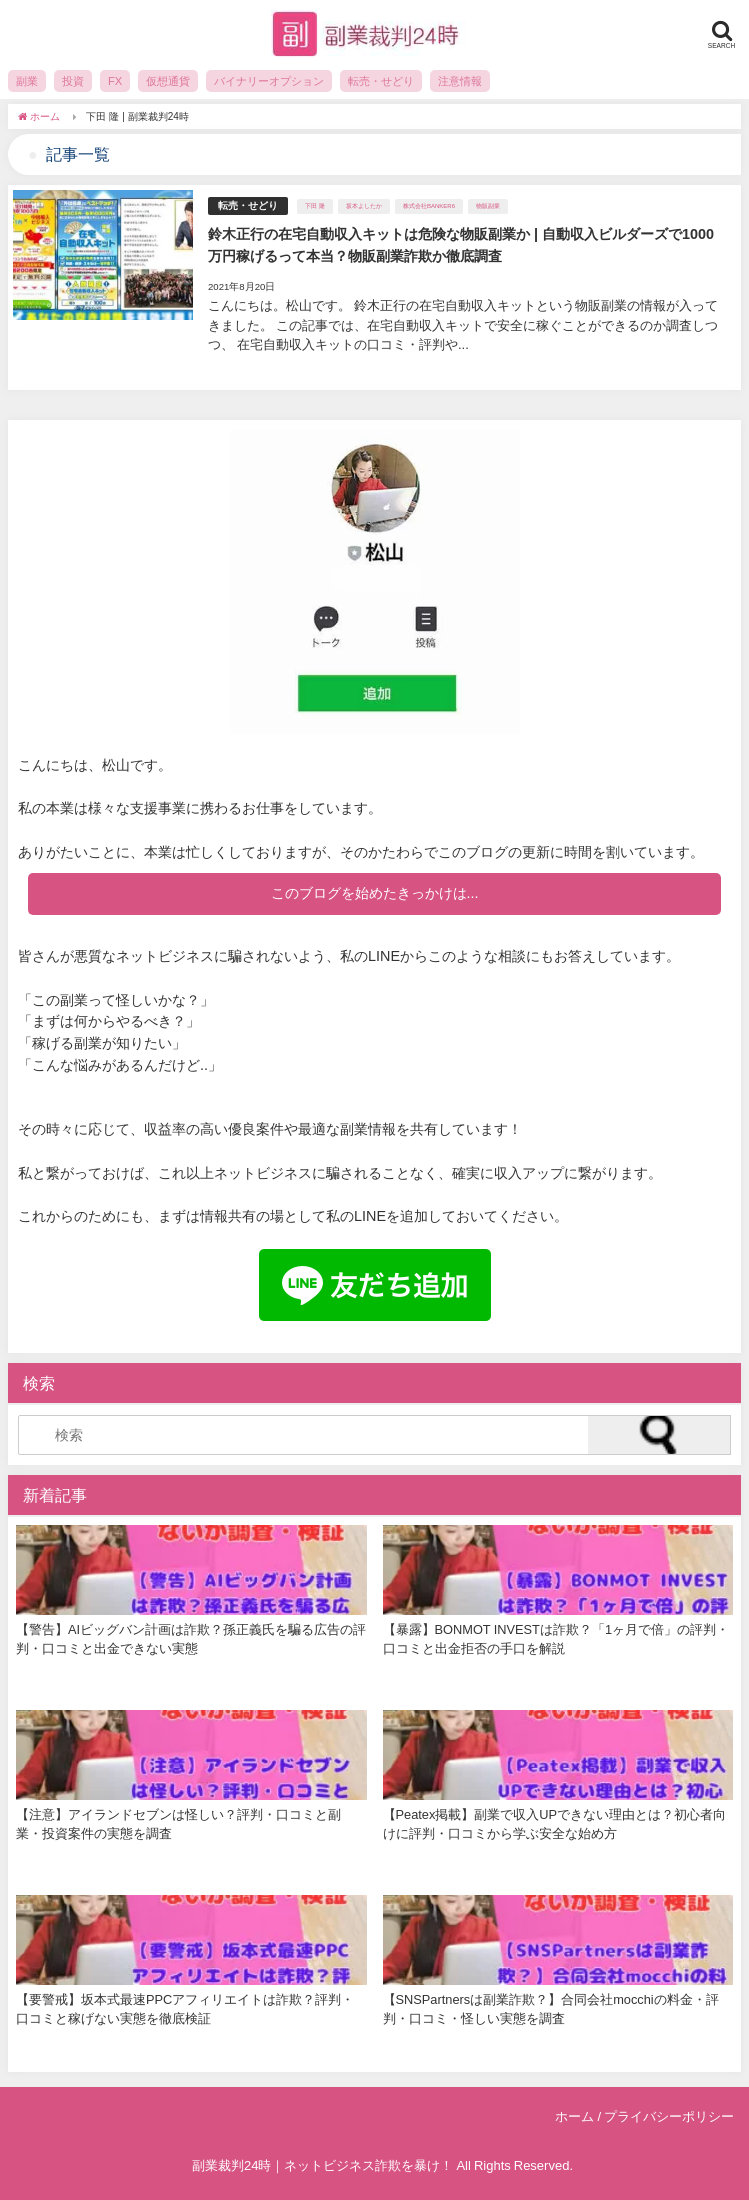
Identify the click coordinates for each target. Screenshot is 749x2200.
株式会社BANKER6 (429, 206)
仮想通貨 (168, 81)
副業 (27, 81)
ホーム (574, 2116)
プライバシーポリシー (669, 2116)
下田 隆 (315, 206)
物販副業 (488, 206)
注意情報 (460, 81)
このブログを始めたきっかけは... (375, 893)
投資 (73, 81)
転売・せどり (381, 81)
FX (115, 81)
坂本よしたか (364, 206)
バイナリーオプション (269, 81)
